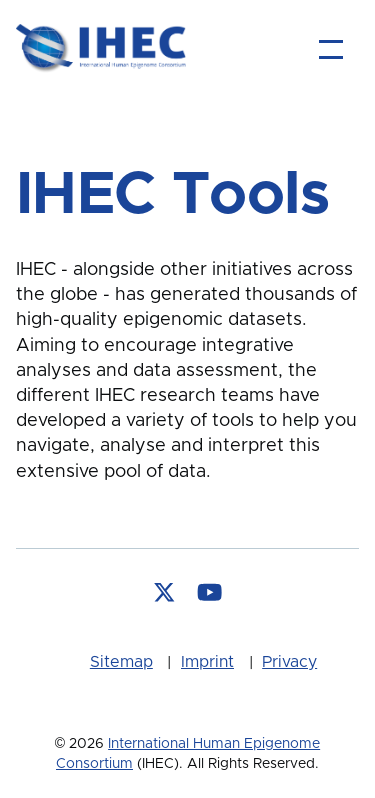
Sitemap (121, 662)
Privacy (289, 662)
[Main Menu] (331, 49)
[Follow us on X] (164, 594)
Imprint (207, 662)
